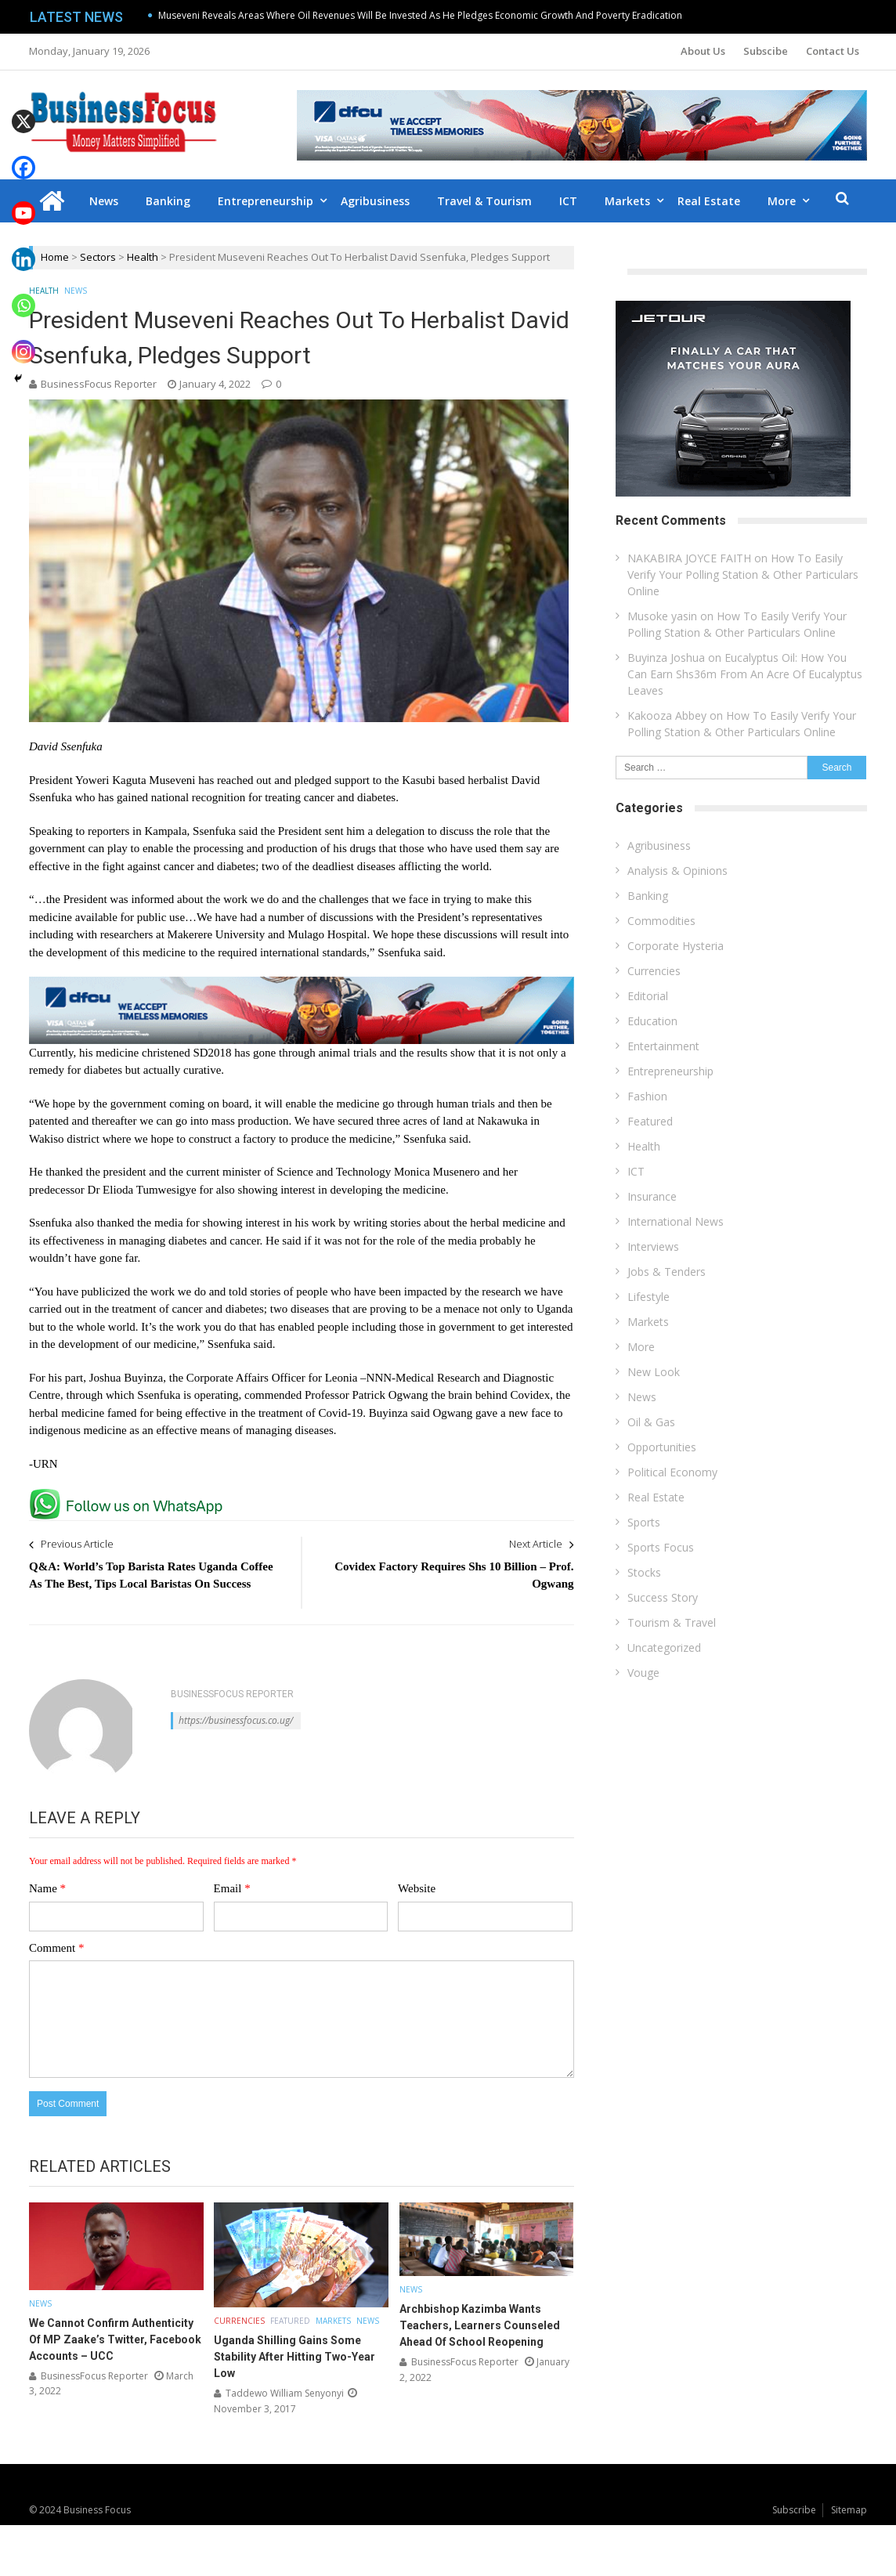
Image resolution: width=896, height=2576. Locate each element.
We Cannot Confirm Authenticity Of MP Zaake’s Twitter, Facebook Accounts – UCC (115, 2339)
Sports (643, 1522)
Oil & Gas (651, 1421)
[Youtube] (23, 202)
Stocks (644, 1572)
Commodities (661, 920)
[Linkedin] (23, 248)
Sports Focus (660, 1547)
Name (47, 1888)
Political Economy (672, 1472)
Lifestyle (648, 1296)
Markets (627, 200)
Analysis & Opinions (677, 870)
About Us (703, 51)
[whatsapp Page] (130, 1495)
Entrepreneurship (265, 200)
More (782, 200)
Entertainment (663, 1046)
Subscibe (765, 51)
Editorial (647, 995)
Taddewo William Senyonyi (285, 2393)
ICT (568, 200)
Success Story (662, 1597)
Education (652, 1020)
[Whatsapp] (23, 294)
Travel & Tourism (484, 200)
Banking (168, 200)
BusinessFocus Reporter (99, 384)
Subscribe (794, 2509)
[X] (23, 110)
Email (232, 1888)
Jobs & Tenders (666, 1271)
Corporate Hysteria (675, 945)
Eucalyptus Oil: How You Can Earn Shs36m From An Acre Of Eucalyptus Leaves (744, 674)
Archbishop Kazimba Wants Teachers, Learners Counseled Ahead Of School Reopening (479, 2325)
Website (416, 1888)
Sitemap (849, 2509)
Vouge (643, 1672)
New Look (653, 1371)
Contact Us (832, 51)
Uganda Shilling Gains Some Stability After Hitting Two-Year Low (294, 2356)
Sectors (98, 257)
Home (55, 257)
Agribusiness (375, 200)
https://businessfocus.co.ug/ (236, 1720)
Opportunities (661, 1447)
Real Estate (708, 200)
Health (142, 257)
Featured (290, 2321)
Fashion (647, 1096)
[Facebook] (23, 156)
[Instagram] (23, 340)
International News (675, 1221)
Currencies (239, 2321)
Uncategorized (664, 1647)
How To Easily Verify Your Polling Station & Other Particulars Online (742, 574)
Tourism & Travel (671, 1622)
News (103, 200)
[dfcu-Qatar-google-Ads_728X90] (301, 984)
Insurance (652, 1196)
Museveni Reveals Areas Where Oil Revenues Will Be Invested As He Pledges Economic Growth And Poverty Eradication (420, 15)
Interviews (653, 1246)
